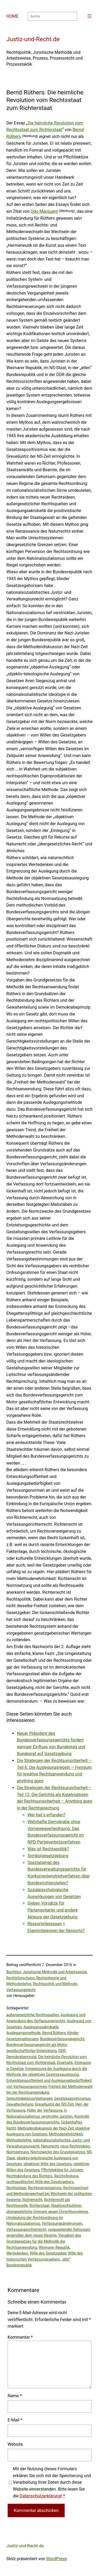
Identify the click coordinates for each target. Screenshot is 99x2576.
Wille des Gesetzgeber (48, 2253)
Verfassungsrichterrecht (26, 2229)
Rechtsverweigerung (45, 2188)
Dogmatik (65, 2062)
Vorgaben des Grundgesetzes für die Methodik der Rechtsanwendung (43, 2241)
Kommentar (20, 2337)
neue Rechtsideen (75, 2146)
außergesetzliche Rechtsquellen (32, 2015)
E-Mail (15, 2420)
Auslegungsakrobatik (40, 2027)
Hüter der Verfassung (44, 2110)
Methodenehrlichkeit (66, 2134)
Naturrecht (50, 2146)
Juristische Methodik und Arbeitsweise (55, 1972)
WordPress (56, 2558)
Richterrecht (32, 2200)
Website (15, 2444)
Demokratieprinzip (21, 2057)
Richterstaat (39, 2205)
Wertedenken (17, 2253)
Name (15, 2395)
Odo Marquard (44, 211)
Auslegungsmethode (23, 2033)
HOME (12, 16)
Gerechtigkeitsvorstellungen (29, 2098)
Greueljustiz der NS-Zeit (54, 2104)
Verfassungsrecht (21, 1990)
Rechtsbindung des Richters (29, 2176)
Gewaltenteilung (19, 2104)
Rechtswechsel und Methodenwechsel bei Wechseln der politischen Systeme (49, 2194)
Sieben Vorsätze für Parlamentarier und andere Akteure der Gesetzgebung (52, 1910)
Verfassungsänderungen (62, 2223)
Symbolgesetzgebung (47, 1855)
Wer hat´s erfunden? (46, 1814)
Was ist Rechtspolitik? (48, 1848)
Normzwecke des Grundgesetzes (57, 2152)
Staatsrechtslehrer (66, 2205)
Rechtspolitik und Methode (55, 1984)
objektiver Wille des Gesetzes (47, 2164)
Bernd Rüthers (54, 2033)
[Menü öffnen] (89, 16)
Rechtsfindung (66, 2176)
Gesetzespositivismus (72, 2098)
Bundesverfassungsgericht (62, 2039)
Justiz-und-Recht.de (33, 39)
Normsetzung (17, 2152)
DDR (61, 2051)
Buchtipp (13, 1972)
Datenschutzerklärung (40, 2495)
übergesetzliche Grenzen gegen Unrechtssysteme (47, 2211)
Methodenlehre (18, 2140)
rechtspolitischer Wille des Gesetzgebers (40, 2182)
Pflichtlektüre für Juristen (62, 2170)
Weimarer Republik (54, 2247)
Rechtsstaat (16, 2188)
